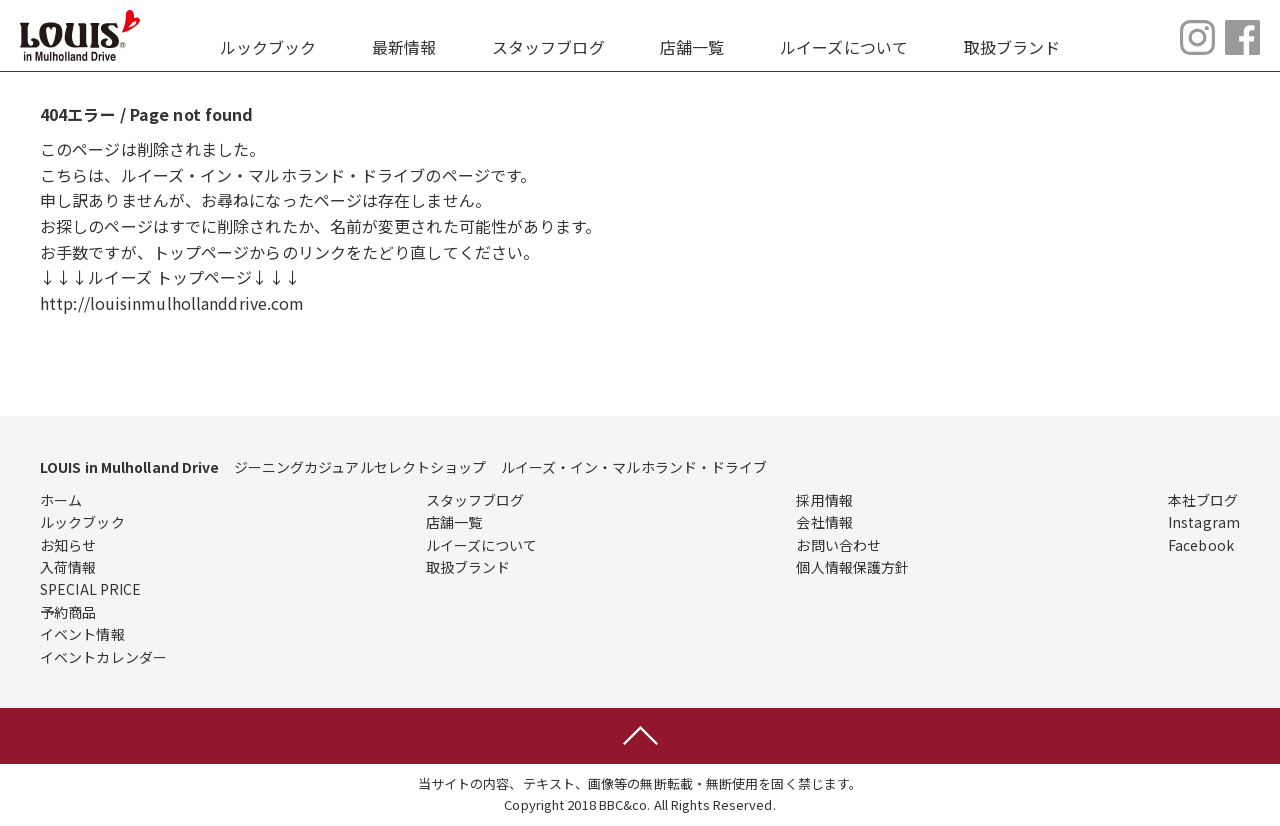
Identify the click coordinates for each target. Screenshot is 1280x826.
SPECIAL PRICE (90, 589)
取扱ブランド (1012, 47)
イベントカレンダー (103, 657)
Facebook (1201, 545)
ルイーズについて (844, 47)
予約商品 (68, 612)
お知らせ (68, 545)
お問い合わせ (838, 545)
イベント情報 (82, 634)
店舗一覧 (692, 47)
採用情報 (824, 500)
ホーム (61, 500)
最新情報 (404, 47)
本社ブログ (1203, 500)
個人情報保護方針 (852, 567)
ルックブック (268, 47)
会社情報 (824, 522)
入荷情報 (68, 567)
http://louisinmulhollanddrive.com (172, 303)
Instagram (1204, 522)
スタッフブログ (548, 47)
